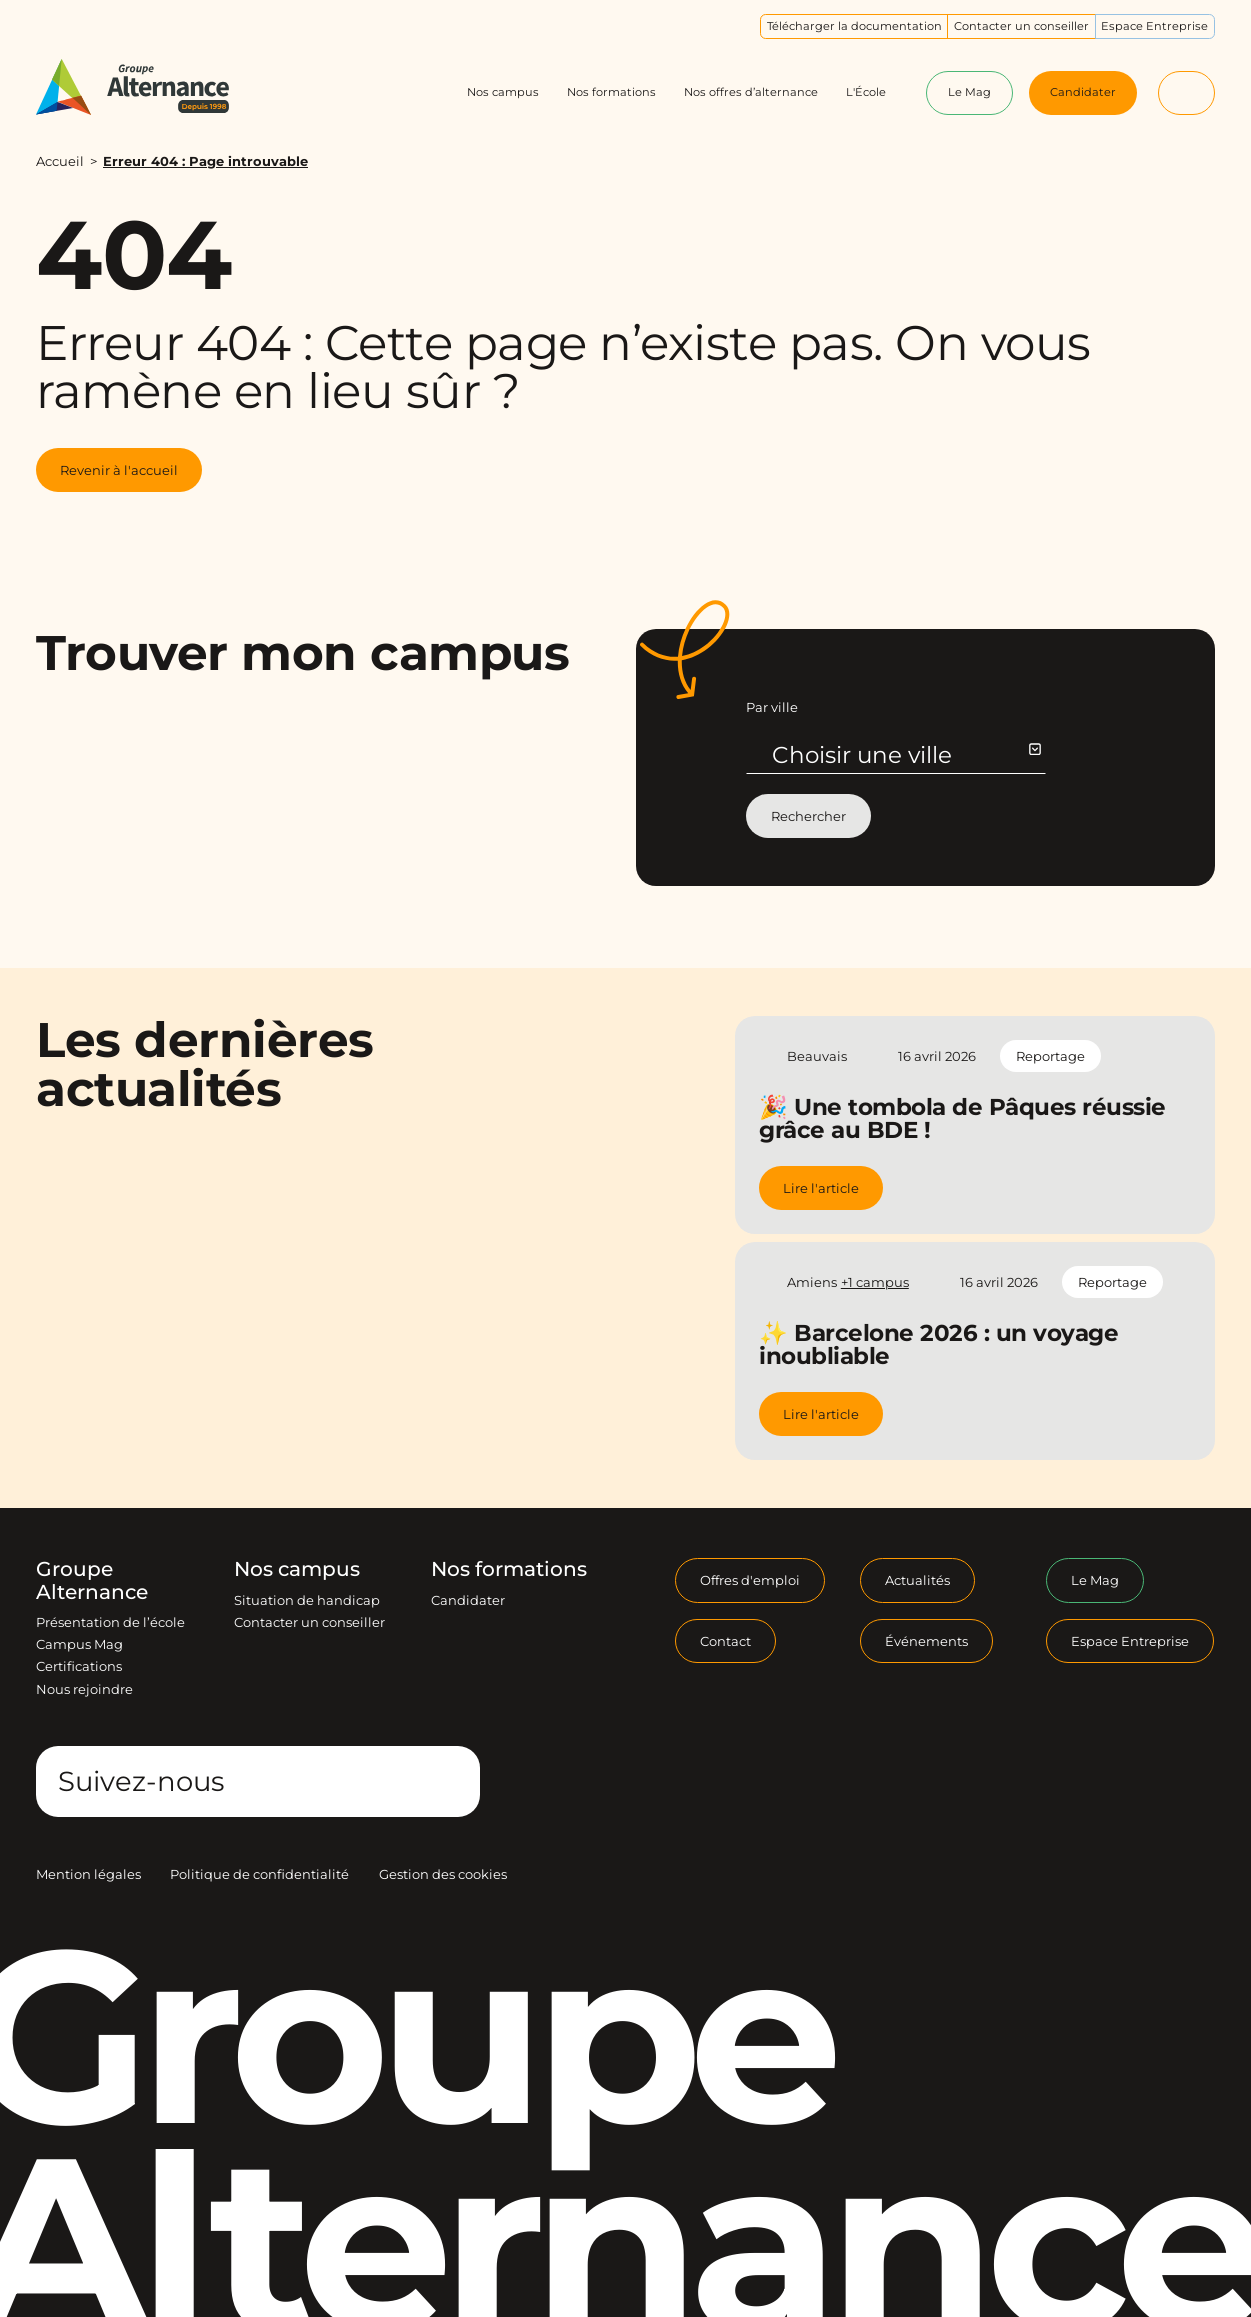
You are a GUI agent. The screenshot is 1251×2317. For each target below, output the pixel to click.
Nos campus (297, 1569)
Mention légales (88, 1874)
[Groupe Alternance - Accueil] (148, 86)
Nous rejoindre (84, 1689)
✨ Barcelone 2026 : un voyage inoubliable (938, 1344)
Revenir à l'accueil (119, 470)
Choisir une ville (905, 755)
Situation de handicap (307, 1600)
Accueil (60, 161)
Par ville (772, 707)
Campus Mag (79, 1644)
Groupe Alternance (92, 1580)
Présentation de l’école (110, 1622)
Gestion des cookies (443, 1874)
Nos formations (509, 1569)
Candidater (468, 1600)
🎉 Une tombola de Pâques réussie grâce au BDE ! (962, 1118)
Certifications (79, 1666)
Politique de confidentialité (259, 1874)
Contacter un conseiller (309, 1622)
